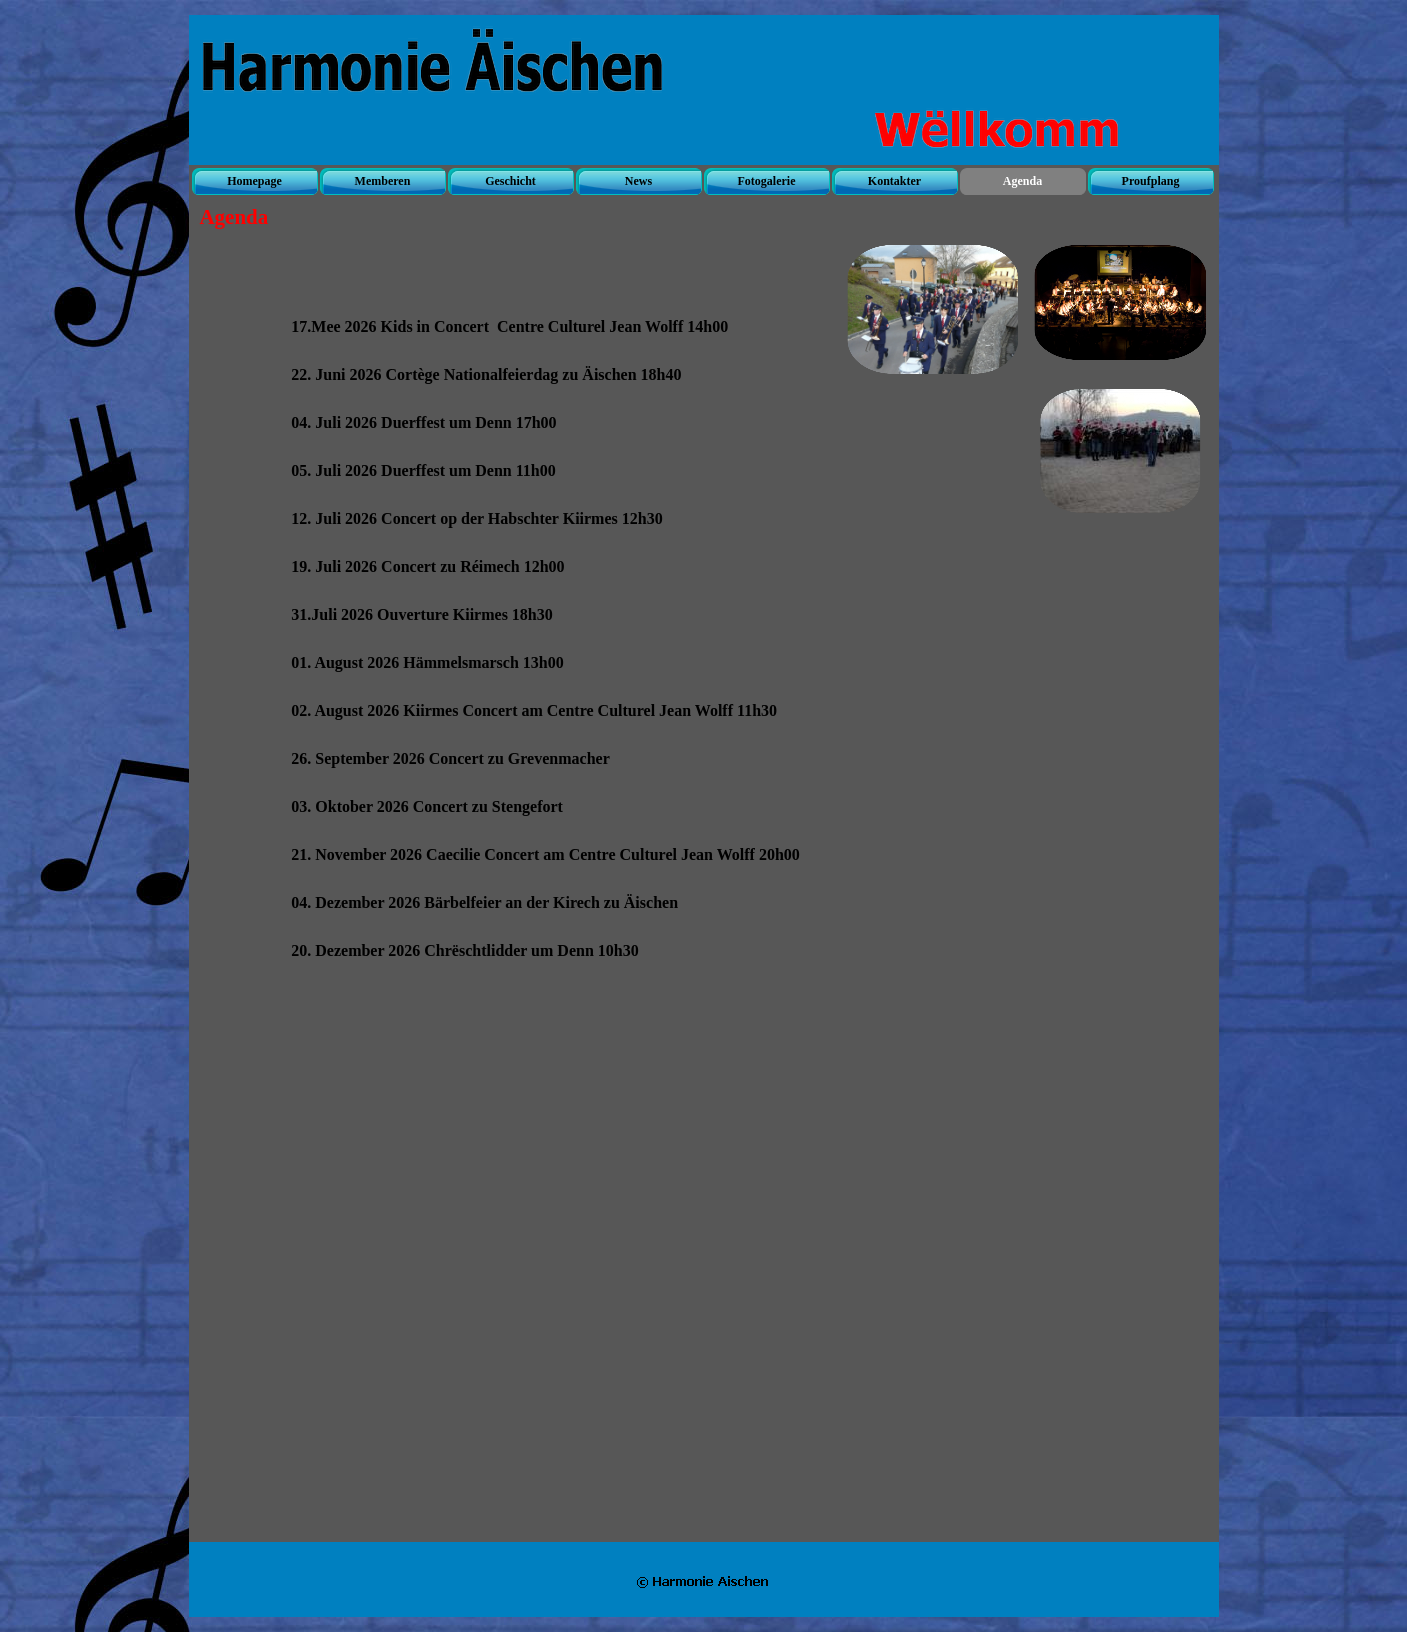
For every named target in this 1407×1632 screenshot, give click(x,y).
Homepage (254, 181)
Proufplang (1151, 181)
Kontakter (894, 181)
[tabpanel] (562, 924)
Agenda (1022, 181)
